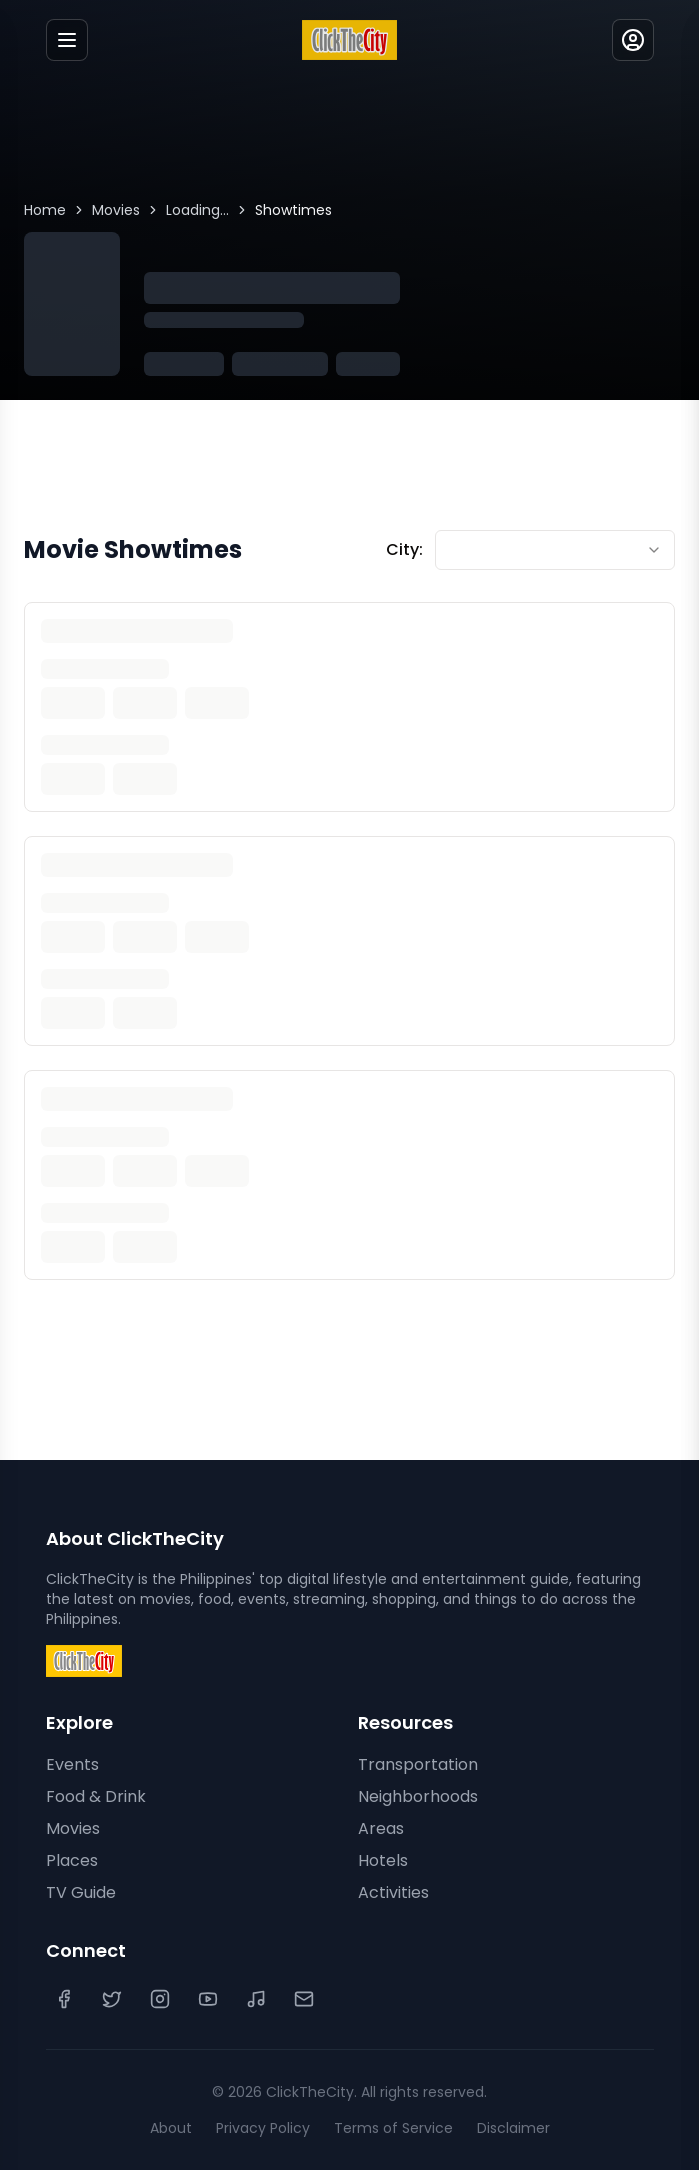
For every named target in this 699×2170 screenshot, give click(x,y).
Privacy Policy (263, 2128)
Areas (381, 1828)
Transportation (418, 1764)
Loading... (197, 210)
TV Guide (81, 1892)
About (171, 2128)
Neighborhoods (418, 1796)
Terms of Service (393, 2128)
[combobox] (555, 550)
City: (404, 549)
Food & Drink (96, 1796)
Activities (393, 1892)
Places (72, 1860)
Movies (116, 210)
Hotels (383, 1860)
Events (72, 1764)
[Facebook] (64, 1999)
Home (45, 210)
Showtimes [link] (293, 210)
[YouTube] (208, 1999)
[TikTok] (256, 1999)
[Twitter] (112, 1999)
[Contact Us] (304, 1999)
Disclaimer (513, 2128)
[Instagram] (160, 1999)
